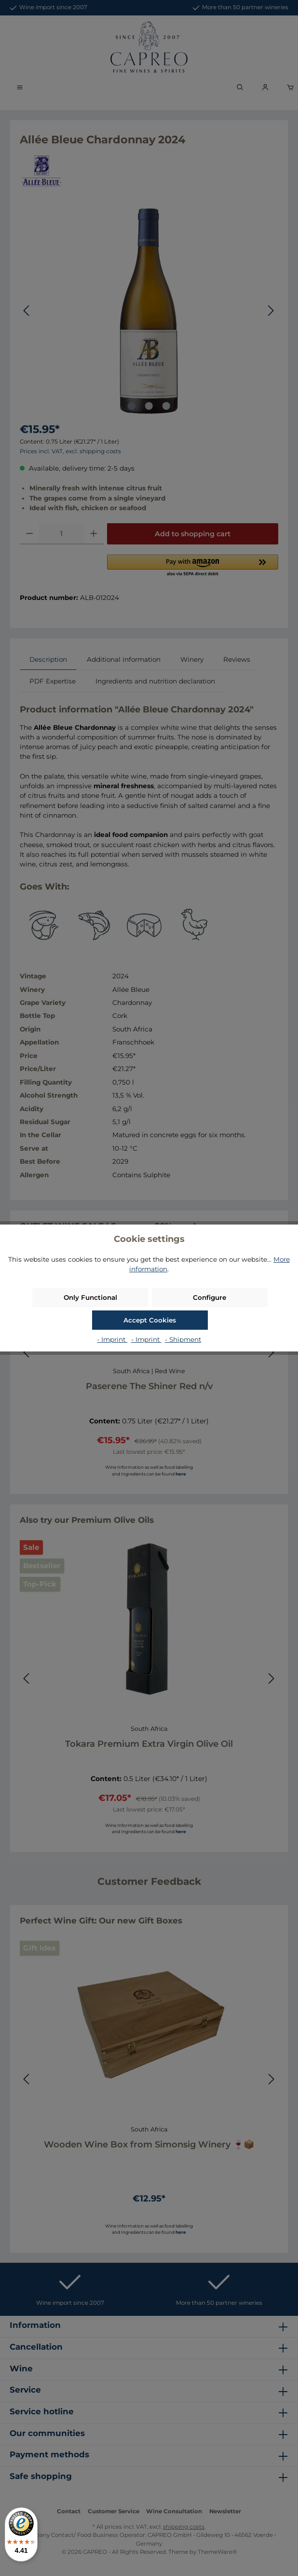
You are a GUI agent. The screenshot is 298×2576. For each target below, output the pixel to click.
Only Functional (90, 1297)
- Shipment (183, 1339)
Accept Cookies (149, 1320)
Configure (209, 1297)
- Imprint (112, 1339)
